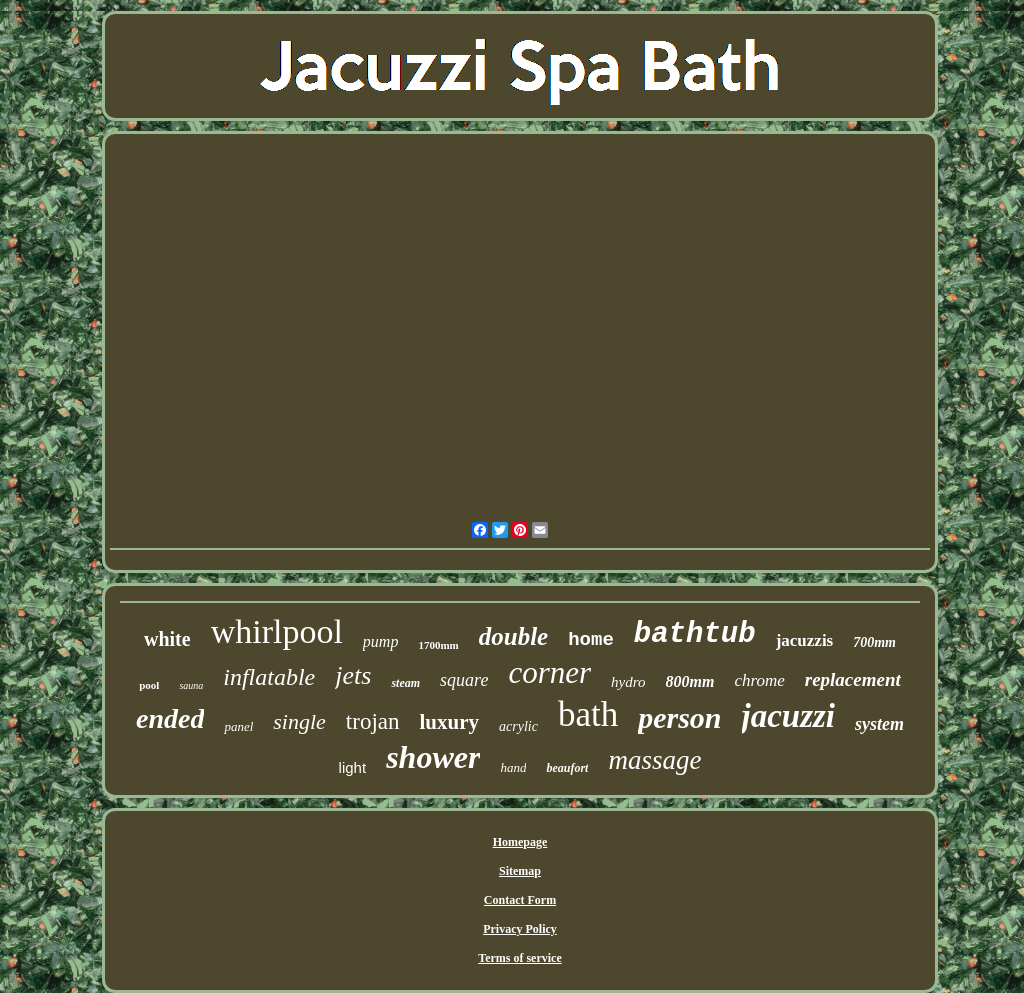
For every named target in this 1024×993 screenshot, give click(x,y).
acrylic (518, 726)
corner (549, 672)
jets (353, 675)
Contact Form (520, 900)
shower (433, 757)
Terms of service (520, 958)
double (513, 636)
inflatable (269, 677)
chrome (759, 680)
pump (381, 641)
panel (238, 726)
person (679, 717)
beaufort (567, 768)
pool (149, 685)
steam (405, 683)
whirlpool (277, 631)
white (167, 639)
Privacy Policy (520, 929)
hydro (628, 682)
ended (170, 718)
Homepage (520, 842)
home (591, 640)
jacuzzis (805, 640)
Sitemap (520, 871)
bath (588, 714)
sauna (191, 685)
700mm (874, 642)
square (464, 680)
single (299, 721)
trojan (373, 721)
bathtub (695, 634)
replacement (853, 679)
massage (654, 760)
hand (513, 767)
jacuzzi (789, 716)
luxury (450, 722)
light (353, 767)
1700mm (438, 645)
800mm (690, 681)
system (879, 724)
